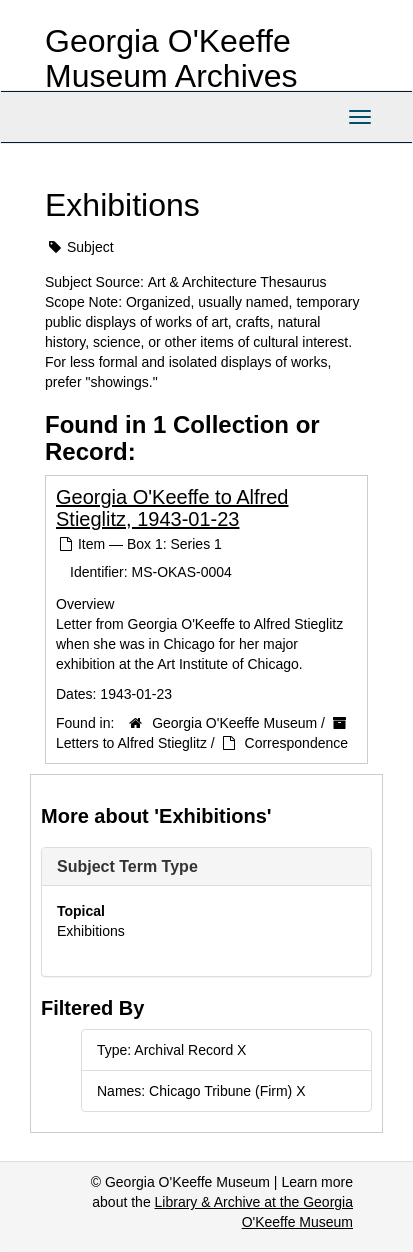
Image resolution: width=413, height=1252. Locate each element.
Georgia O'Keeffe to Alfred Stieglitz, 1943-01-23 (172, 508)
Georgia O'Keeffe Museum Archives (171, 58)
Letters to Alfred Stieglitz (131, 743)
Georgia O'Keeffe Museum (234, 723)
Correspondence (297, 743)
